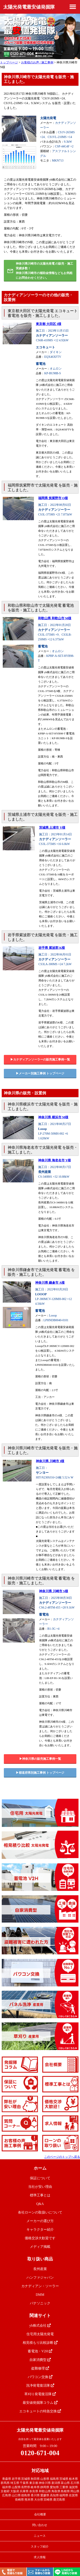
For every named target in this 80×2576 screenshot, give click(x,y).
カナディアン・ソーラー (40, 2286)
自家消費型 (40, 2360)
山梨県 (16, 2487)
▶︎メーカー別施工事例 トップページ (40, 1073)
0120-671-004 (40, 2452)
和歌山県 (45, 2491)
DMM (40, 2294)
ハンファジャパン (40, 2277)
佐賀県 (73, 2495)
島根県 (65, 2491)
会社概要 (40, 2514)
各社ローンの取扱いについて (40, 2212)
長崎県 (19, 2499)
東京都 (33, 2483)
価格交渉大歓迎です (40, 2238)
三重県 (63, 2487)
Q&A (40, 2204)
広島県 (6, 2495)
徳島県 (25, 2495)
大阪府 (14, 2491)
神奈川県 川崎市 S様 (53, 1591)
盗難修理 (40, 2368)
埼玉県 (14, 2483)
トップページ (9, 62)
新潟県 (55, 2483)
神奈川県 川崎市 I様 (50, 1461)
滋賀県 (73, 2487)
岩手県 (16, 2478)
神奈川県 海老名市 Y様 (54, 1160)
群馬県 (5, 2483)
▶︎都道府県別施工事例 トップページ (40, 1772)
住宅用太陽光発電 (40, 2334)
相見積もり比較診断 (40, 2342)
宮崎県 (48, 2499)
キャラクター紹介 (40, 2229)
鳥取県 (55, 2491)
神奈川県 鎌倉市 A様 (50, 1282)
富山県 (65, 2483)
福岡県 (63, 2495)
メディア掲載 (40, 2246)
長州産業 (40, 2269)
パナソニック (40, 2303)
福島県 (54, 2478)
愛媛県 (44, 2495)
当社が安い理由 (40, 2186)
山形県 (44, 2478)
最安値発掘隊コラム (40, 2402)
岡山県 (74, 2491)
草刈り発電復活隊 (40, 2394)
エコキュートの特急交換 (40, 2411)
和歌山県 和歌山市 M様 (54, 618)
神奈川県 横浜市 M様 (53, 1117)
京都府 (5, 2491)
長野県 (25, 2487)
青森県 (6, 2478)
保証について (40, 2178)
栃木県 (73, 2478)
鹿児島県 (59, 2499)
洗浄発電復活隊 (40, 2385)
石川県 (74, 2483)
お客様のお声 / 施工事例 (37, 62)
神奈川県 (45, 2483)
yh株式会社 (40, 2325)
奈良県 (33, 2491)
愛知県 (54, 2487)
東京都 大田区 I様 (48, 324)
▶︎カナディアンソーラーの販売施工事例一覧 (40, 1059)
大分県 (38, 2499)
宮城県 (25, 2478)
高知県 (54, 2495)
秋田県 (35, 2478)
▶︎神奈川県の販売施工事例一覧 (40, 1758)
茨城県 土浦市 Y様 (52, 827)
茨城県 (63, 2478)
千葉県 (24, 2483)
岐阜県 (35, 2487)
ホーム (40, 2168)
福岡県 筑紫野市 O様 (53, 498)
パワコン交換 (40, 2377)
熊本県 (29, 2499)
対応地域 (40, 2470)
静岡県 (44, 2487)
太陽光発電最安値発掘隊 (29, 7)
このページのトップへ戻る (62, 2156)
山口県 (16, 2495)
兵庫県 (24, 2491)
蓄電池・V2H (40, 2351)
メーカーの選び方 (40, 2221)
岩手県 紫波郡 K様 (51, 948)
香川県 (35, 2495)
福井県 (6, 2487)
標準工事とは (40, 2195)
